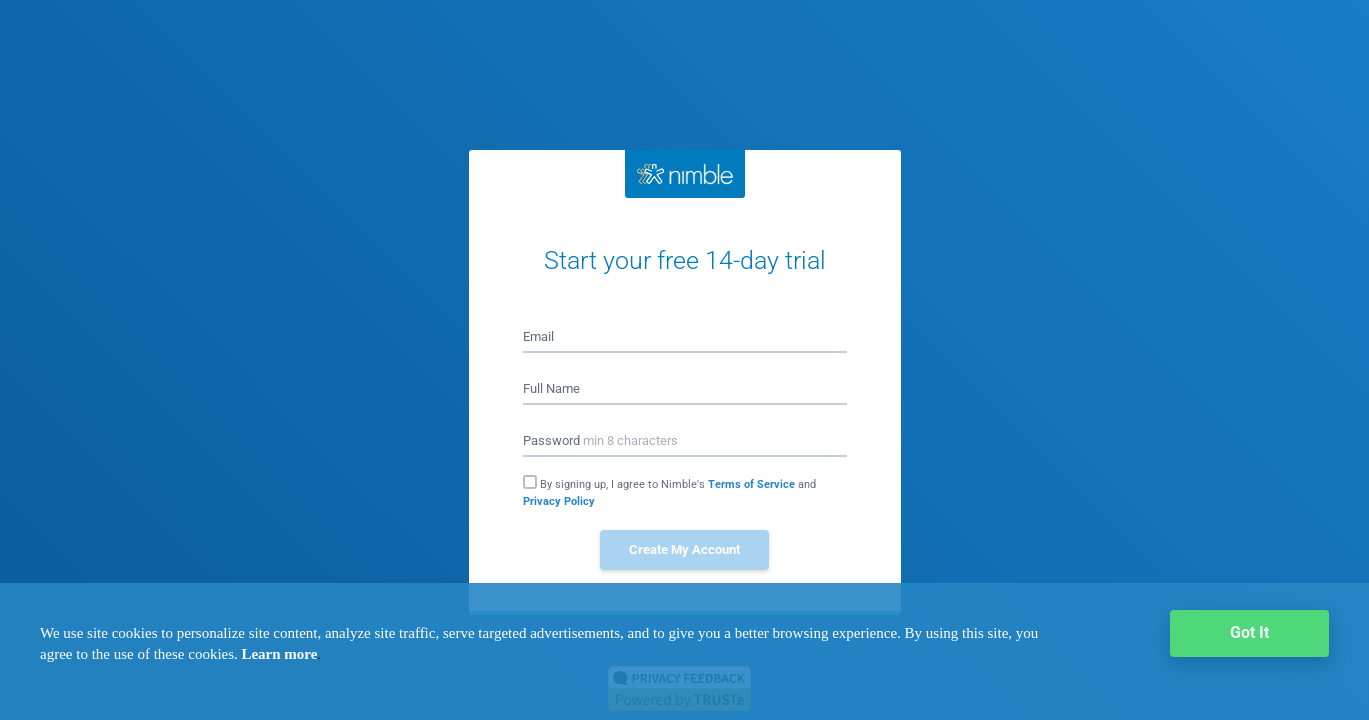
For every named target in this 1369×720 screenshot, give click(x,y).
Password (600, 440)
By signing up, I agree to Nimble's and (669, 493)
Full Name (551, 388)
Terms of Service (753, 484)
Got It (1249, 632)
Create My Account (684, 549)
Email (538, 336)
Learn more (279, 654)
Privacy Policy (559, 501)
